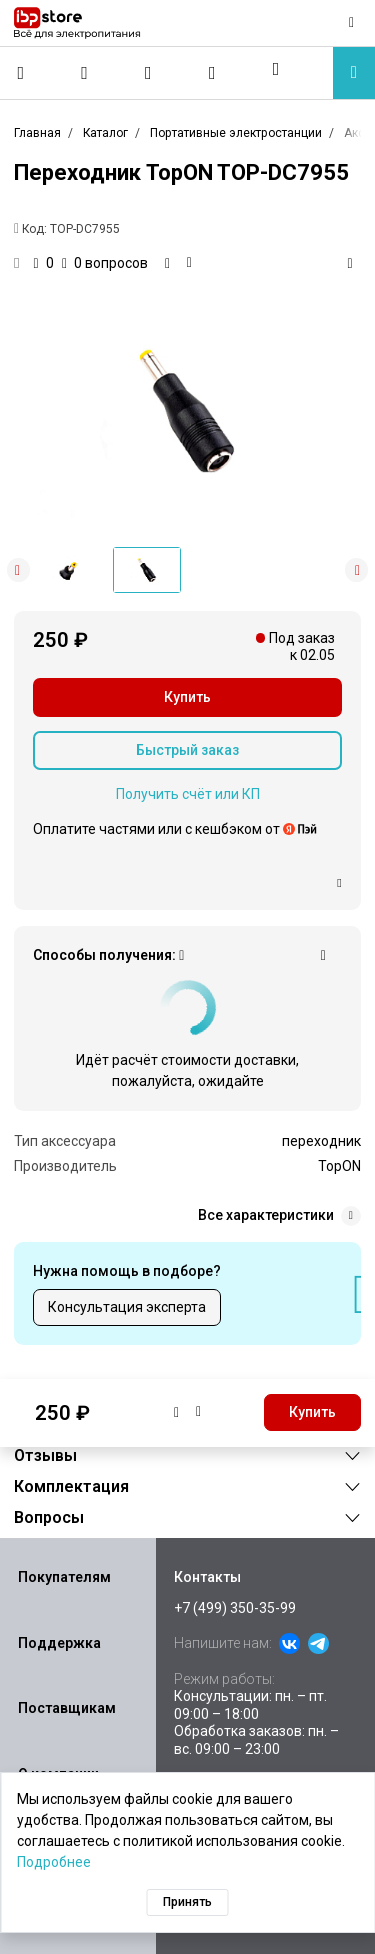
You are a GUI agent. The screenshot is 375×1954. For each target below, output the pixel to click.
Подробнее (54, 1862)
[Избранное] (149, 73)
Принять (187, 1902)
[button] (276, 69)
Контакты (207, 1577)
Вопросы (49, 1517)
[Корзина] (212, 73)
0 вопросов (105, 263)
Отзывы (45, 1455)
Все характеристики (279, 1216)
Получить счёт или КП (188, 794)
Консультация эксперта (127, 1307)
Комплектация (71, 1486)
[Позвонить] (21, 73)
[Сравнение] (85, 73)
